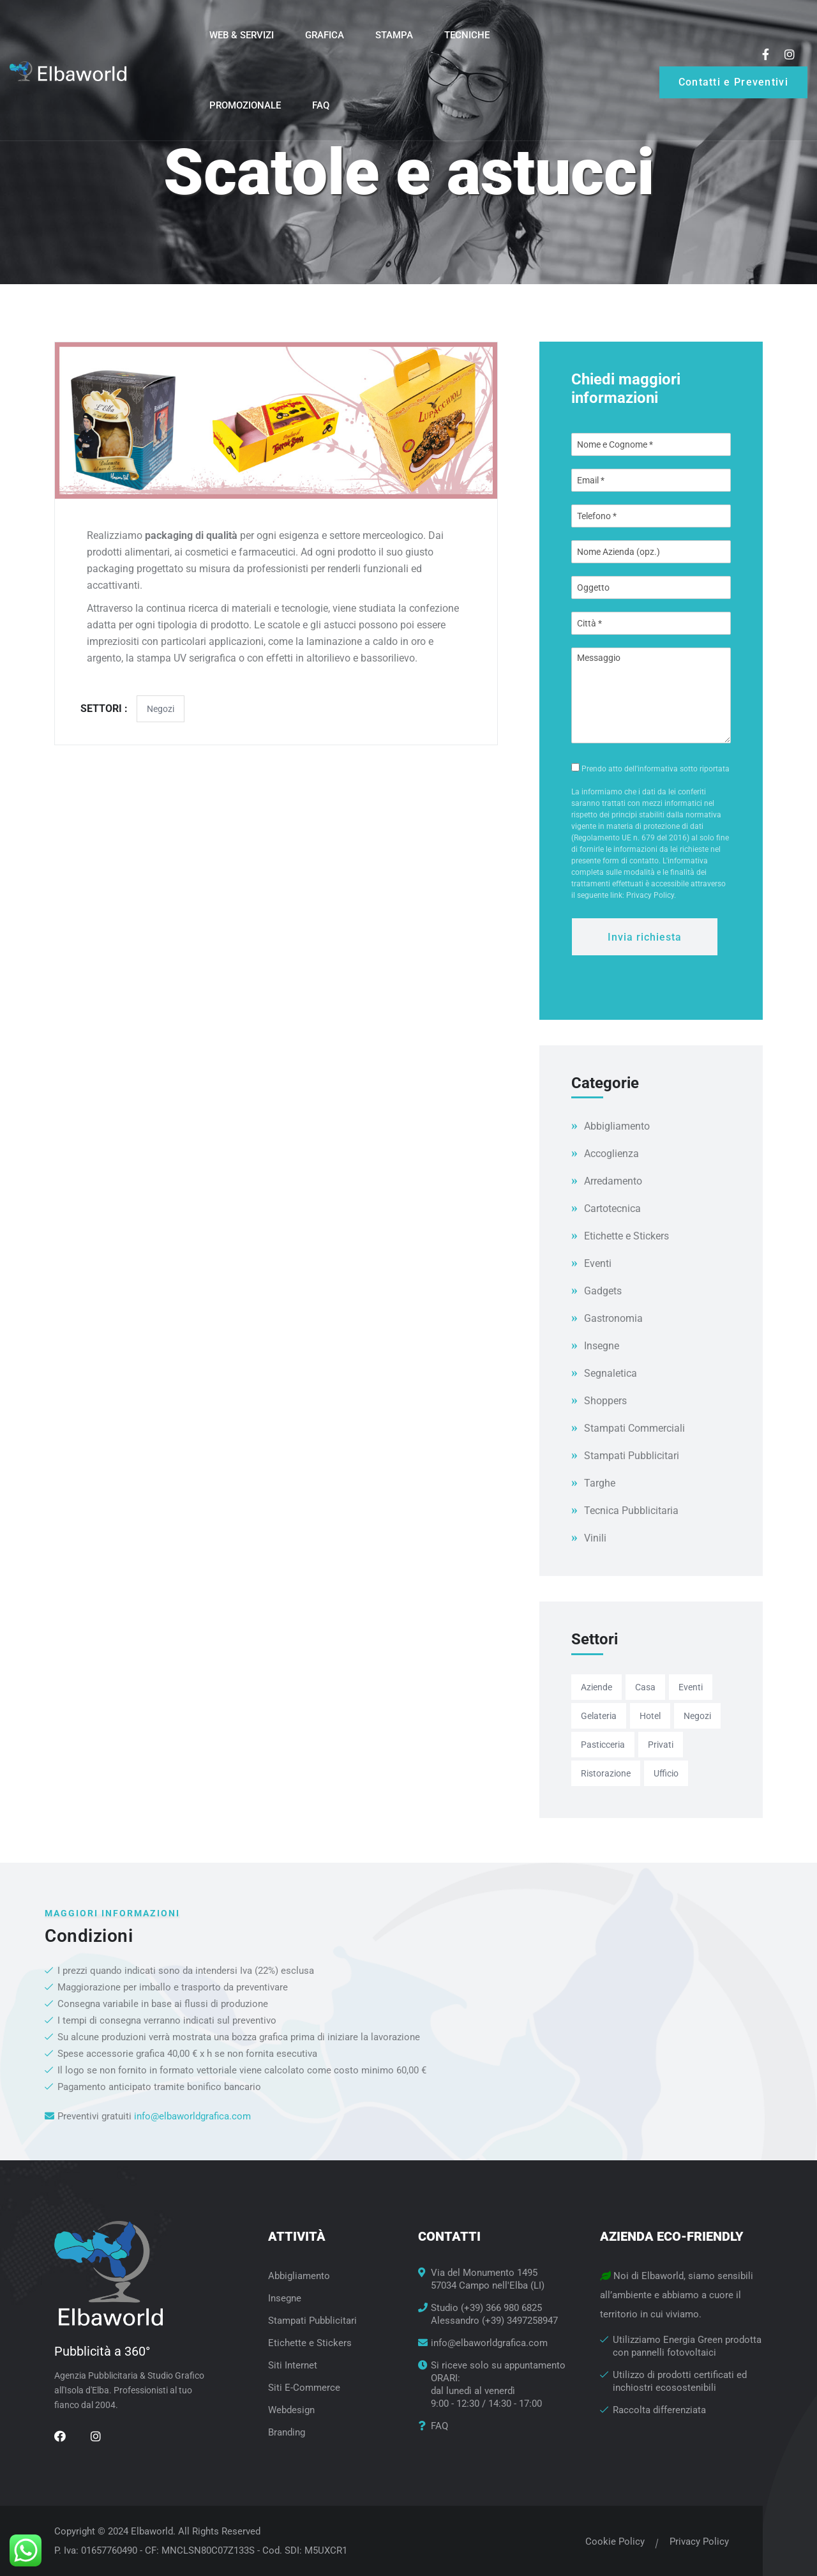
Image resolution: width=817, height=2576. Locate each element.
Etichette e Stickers (626, 1236)
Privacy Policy (694, 2541)
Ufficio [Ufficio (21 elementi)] (666, 1773)
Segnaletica (610, 1373)
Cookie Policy (610, 2541)
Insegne (601, 1346)
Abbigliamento (617, 1126)
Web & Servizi (241, 35)
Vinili (595, 1538)
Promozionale (245, 105)
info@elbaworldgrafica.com (192, 2116)
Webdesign (291, 2410)
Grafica (324, 35)
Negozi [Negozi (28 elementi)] (697, 1716)
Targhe (599, 1483)
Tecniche (467, 35)
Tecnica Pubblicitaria (631, 1510)
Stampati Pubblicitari (631, 1456)
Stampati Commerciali (634, 1428)
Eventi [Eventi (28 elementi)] (690, 1687)
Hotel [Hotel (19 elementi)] (650, 1716)
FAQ (320, 105)
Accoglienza (611, 1154)
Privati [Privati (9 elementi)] (660, 1744)
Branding (286, 2432)
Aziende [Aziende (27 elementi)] (596, 1687)
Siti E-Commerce (304, 2387)
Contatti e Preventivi (733, 82)
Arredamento (613, 1181)
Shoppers (605, 1401)
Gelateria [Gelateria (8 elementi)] (599, 1716)
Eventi (597, 1263)
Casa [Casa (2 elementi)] (645, 1687)
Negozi (160, 709)
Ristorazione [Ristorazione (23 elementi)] (606, 1773)
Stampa (394, 35)
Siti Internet (292, 2365)
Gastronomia (613, 1318)
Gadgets (603, 1291)
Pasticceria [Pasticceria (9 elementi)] (603, 1744)
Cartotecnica (612, 1208)
